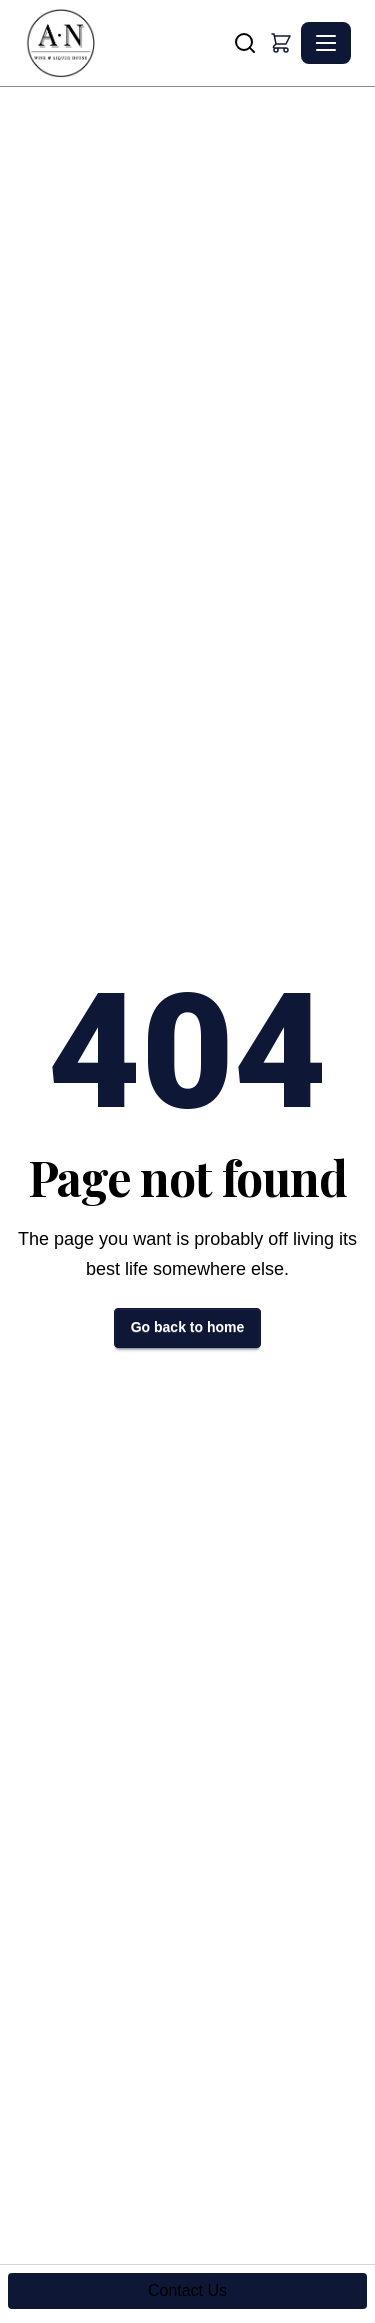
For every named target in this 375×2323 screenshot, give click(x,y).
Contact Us (187, 2290)
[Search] (245, 43)
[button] (281, 43)
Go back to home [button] (188, 1327)
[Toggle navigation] (326, 43)
